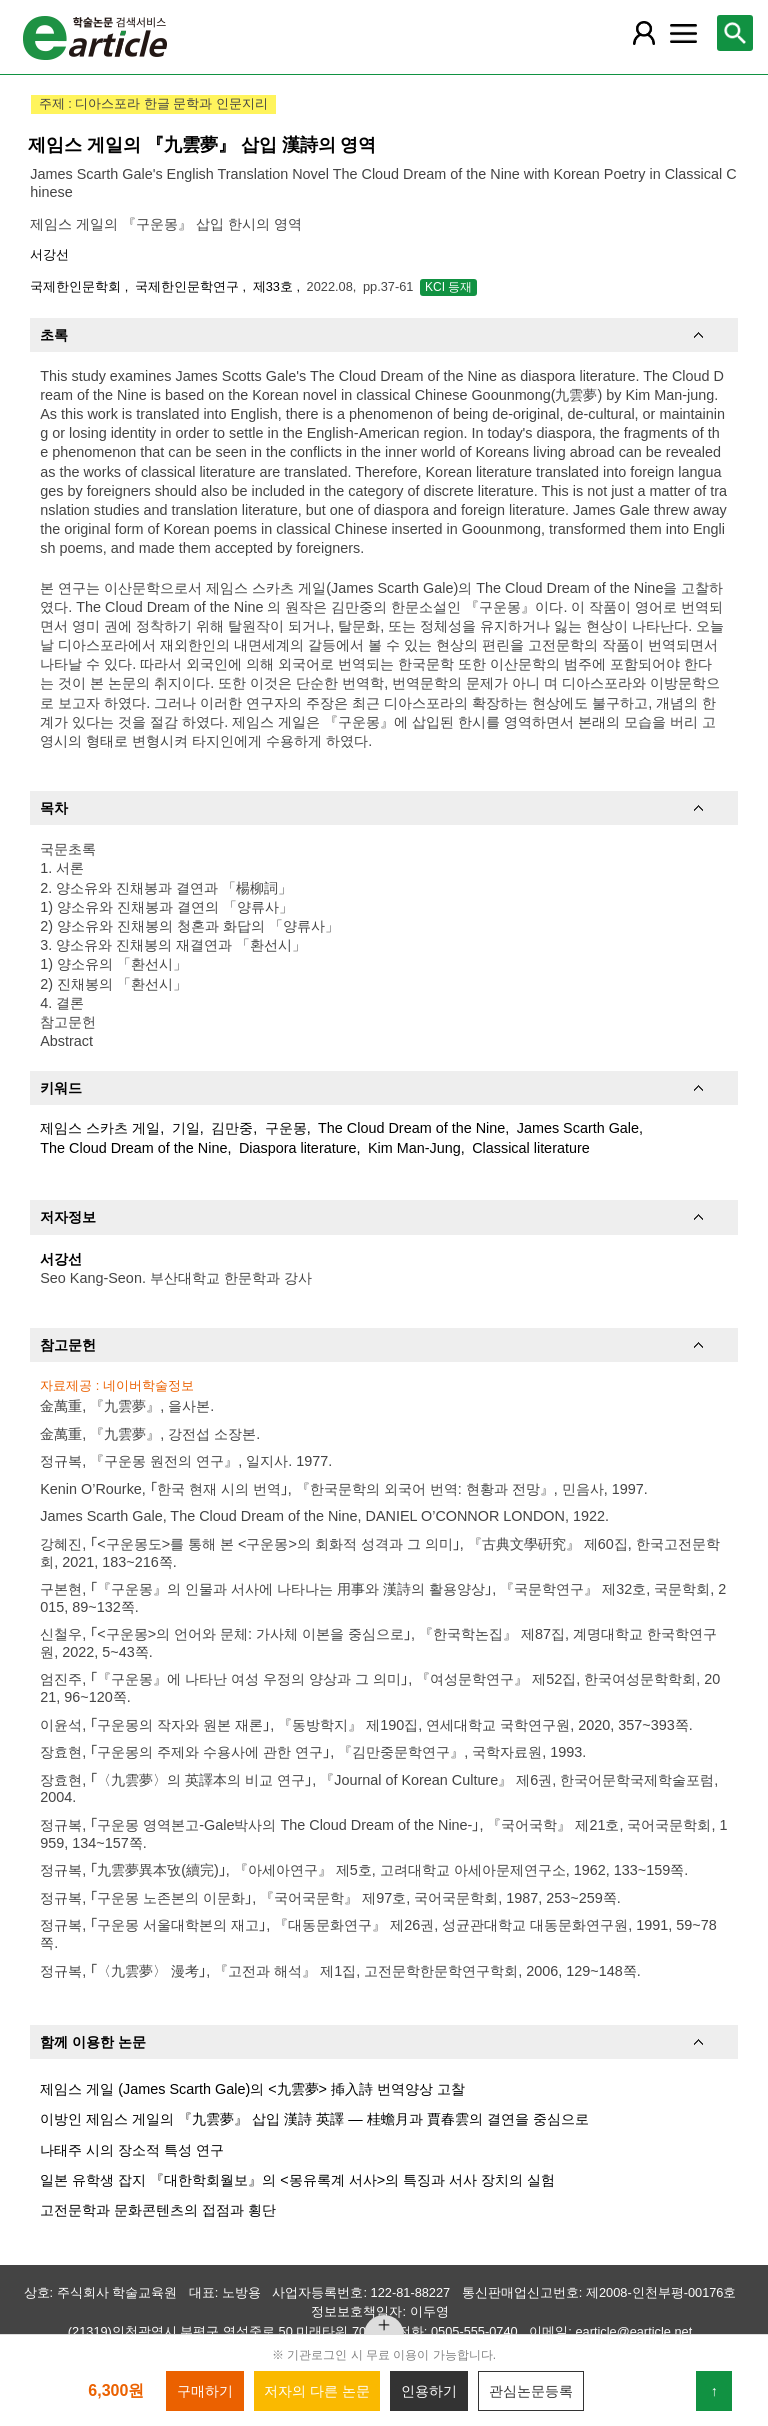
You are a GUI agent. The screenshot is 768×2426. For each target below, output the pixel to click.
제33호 (275, 286)
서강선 (49, 254)
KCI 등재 (448, 287)
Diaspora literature (298, 1148)
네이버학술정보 (148, 1385)
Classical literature (531, 1148)
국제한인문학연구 (189, 286)
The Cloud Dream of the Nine (411, 1128)
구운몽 (286, 1128)
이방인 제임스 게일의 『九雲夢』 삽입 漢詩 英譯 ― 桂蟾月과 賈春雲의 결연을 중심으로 (314, 2119)
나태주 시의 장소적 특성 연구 (132, 2150)
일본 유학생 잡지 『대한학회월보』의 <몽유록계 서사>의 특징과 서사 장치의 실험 (297, 2180)
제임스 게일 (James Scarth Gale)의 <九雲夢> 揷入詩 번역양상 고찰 (252, 2089)
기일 (186, 1128)
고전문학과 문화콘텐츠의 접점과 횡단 (158, 2210)
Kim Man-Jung (414, 1148)
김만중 (232, 1128)
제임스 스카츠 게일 (100, 1128)
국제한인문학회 (77, 286)
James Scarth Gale (578, 1128)
